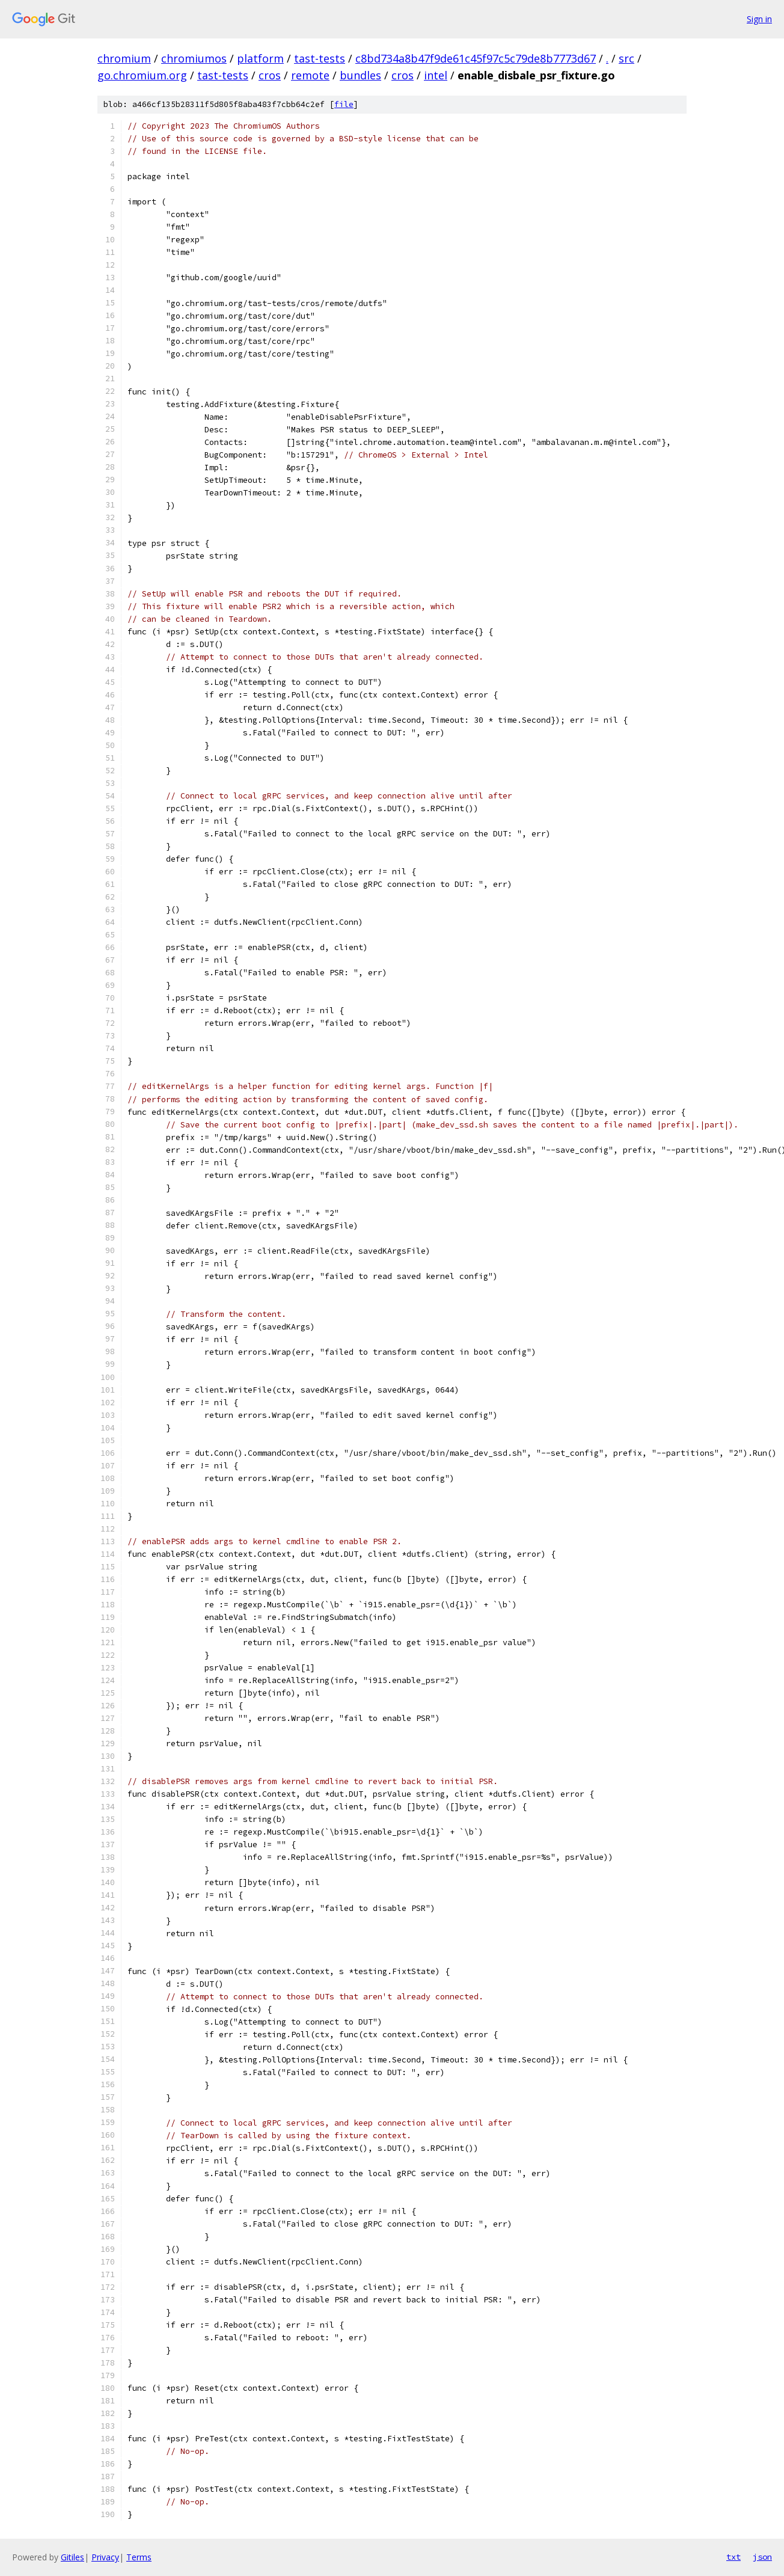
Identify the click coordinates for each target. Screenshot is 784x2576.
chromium (124, 58)
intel (435, 75)
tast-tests (319, 58)
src (626, 58)
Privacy (105, 2557)
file (344, 104)
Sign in (759, 19)
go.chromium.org (142, 75)
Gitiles (72, 2557)
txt (733, 2556)
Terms (139, 2557)
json (762, 2556)
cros (270, 75)
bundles (360, 75)
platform (260, 58)
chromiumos (194, 58)
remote (310, 75)
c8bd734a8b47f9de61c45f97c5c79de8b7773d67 (475, 58)
